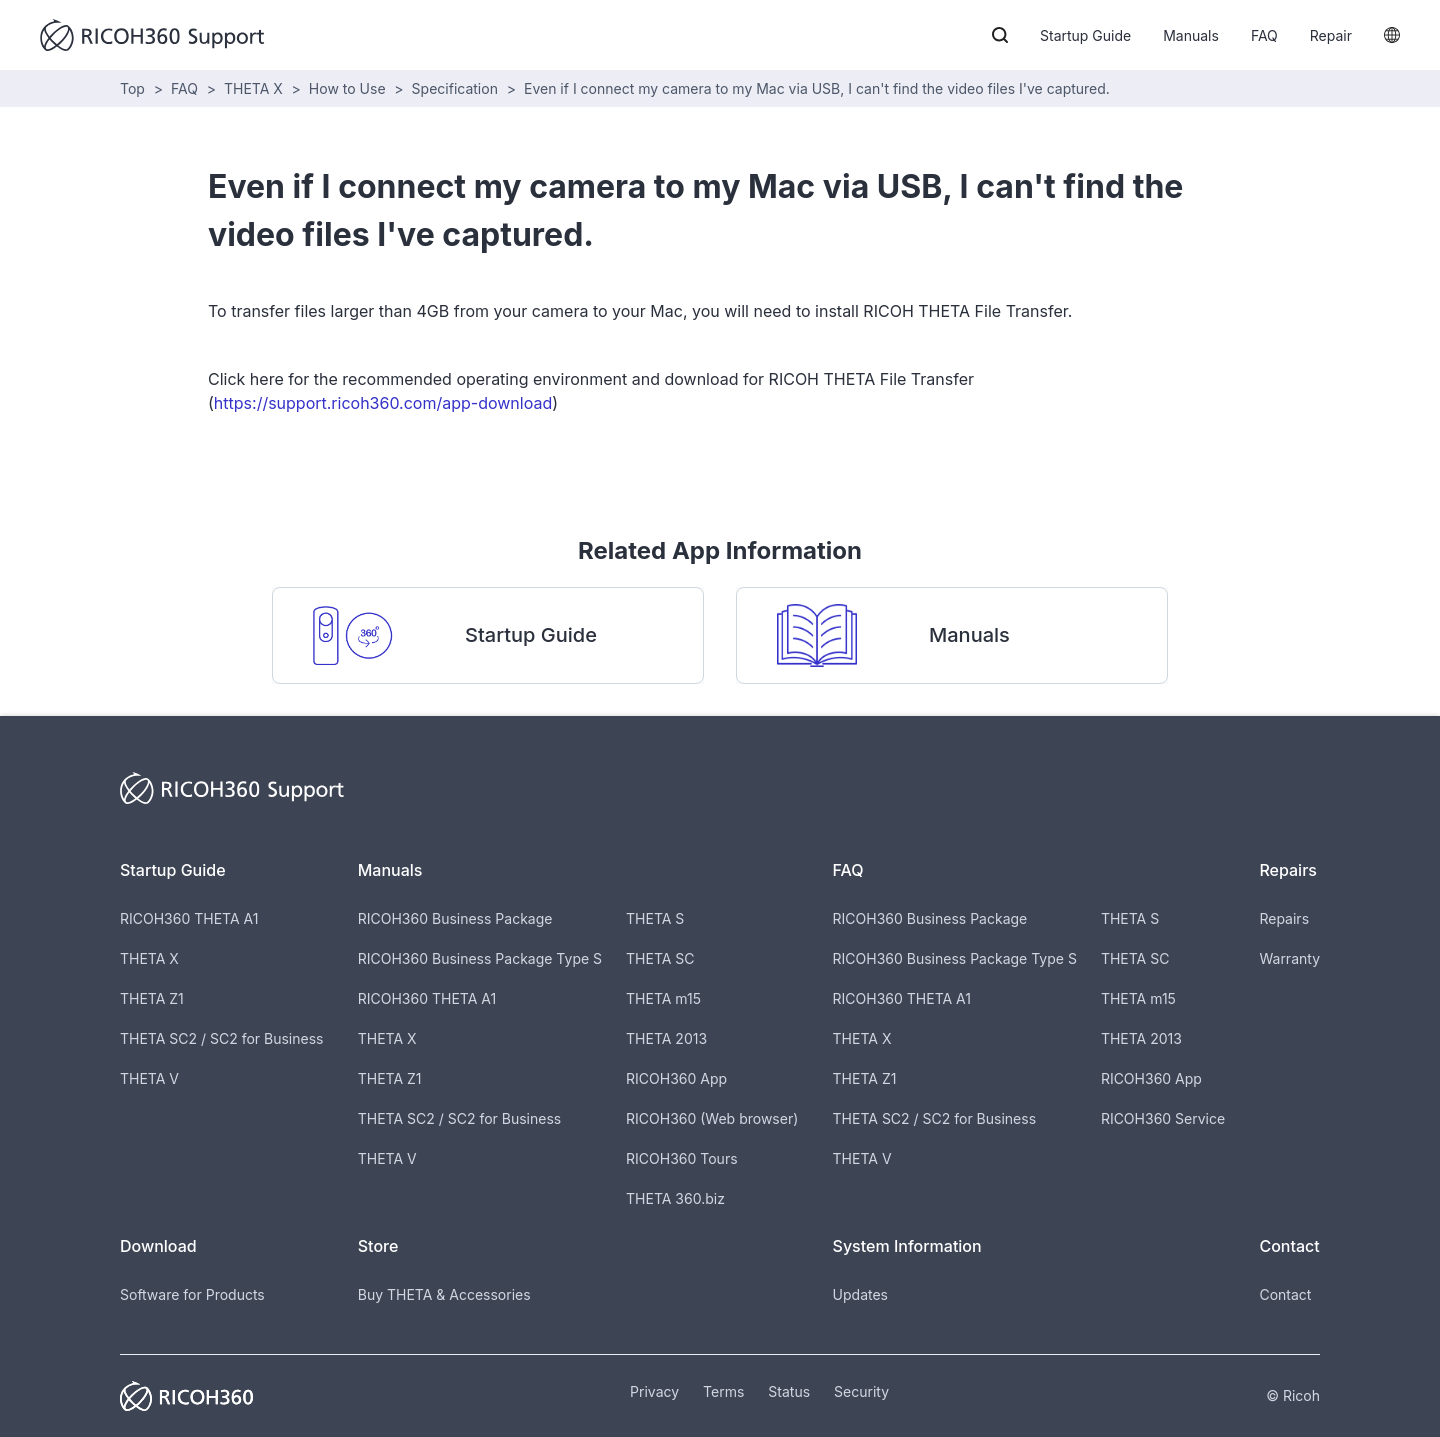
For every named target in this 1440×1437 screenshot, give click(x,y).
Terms (723, 1391)
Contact (1285, 1294)
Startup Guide (1085, 35)
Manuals (1191, 35)
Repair (1331, 35)
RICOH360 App (676, 1078)
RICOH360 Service (1163, 1118)
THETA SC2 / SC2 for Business (221, 1038)
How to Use (347, 88)
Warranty (1289, 958)
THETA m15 (663, 998)
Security (861, 1391)
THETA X (253, 88)
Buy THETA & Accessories (444, 1294)
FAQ (1264, 35)
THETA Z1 (152, 998)
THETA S (655, 918)
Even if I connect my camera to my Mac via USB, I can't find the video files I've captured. (817, 88)
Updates (860, 1294)
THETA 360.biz (675, 1198)
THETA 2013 (666, 1038)
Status (789, 1391)
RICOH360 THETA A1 (189, 918)
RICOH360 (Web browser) (712, 1118)
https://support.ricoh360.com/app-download (383, 403)
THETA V (149, 1078)
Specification (455, 88)
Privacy (654, 1391)
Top (132, 88)
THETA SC (660, 958)
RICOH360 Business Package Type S (480, 958)
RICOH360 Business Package (455, 918)
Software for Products (192, 1294)
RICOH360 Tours (681, 1158)
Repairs (1284, 918)
